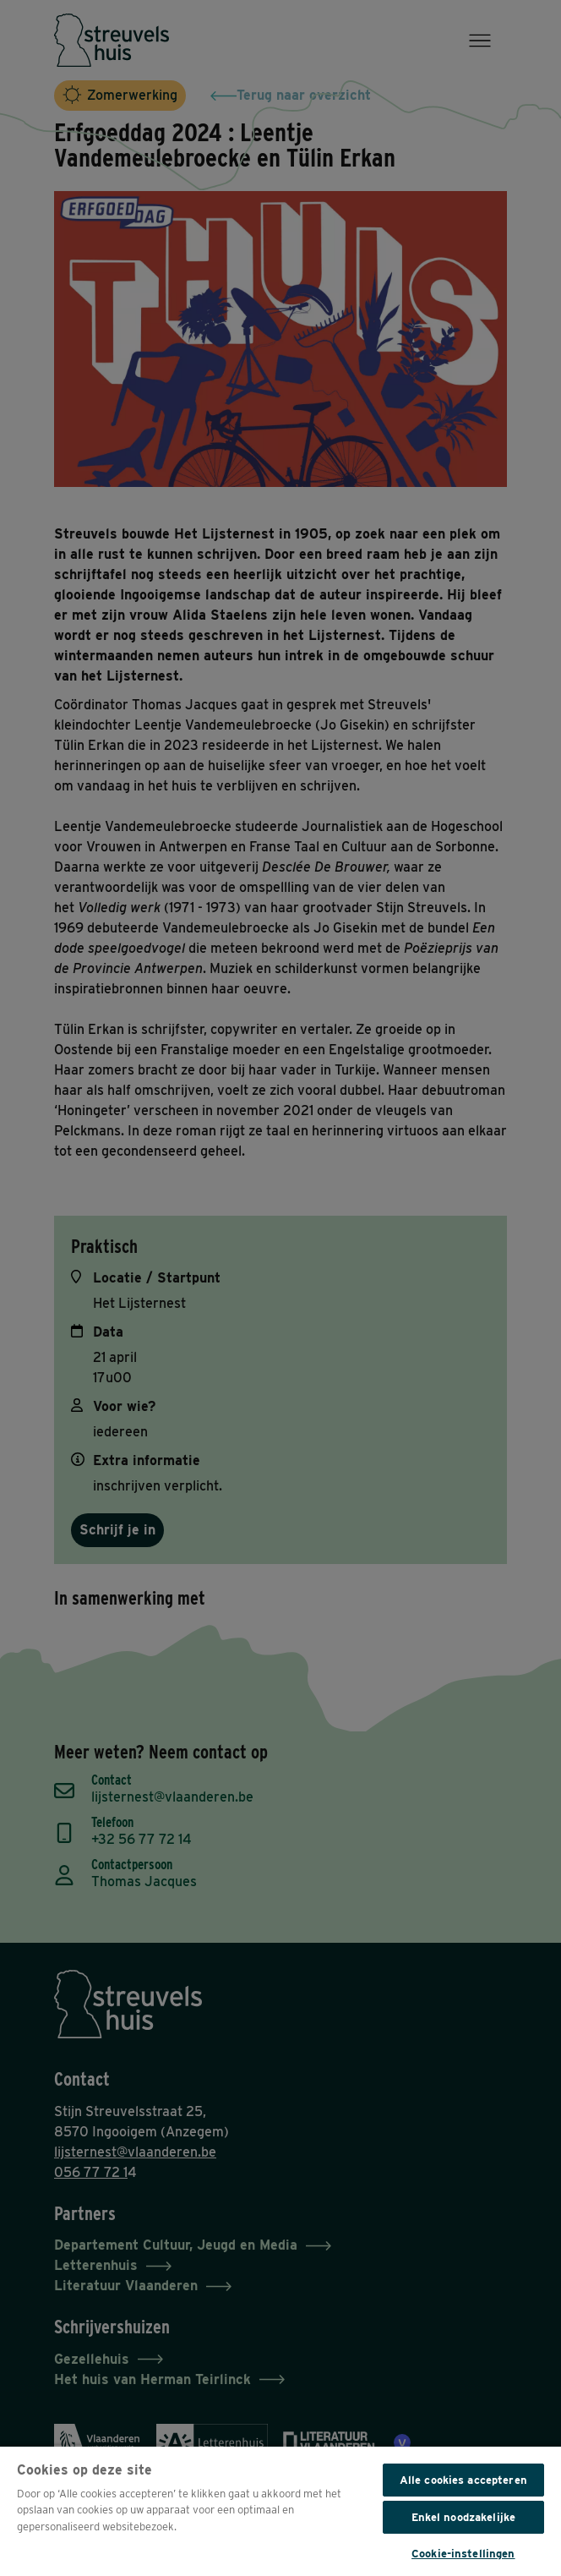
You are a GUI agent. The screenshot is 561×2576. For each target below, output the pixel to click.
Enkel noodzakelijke (463, 2517)
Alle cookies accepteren (463, 2480)
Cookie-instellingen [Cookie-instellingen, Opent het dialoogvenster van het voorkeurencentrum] (463, 2553)
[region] (280, 2510)
